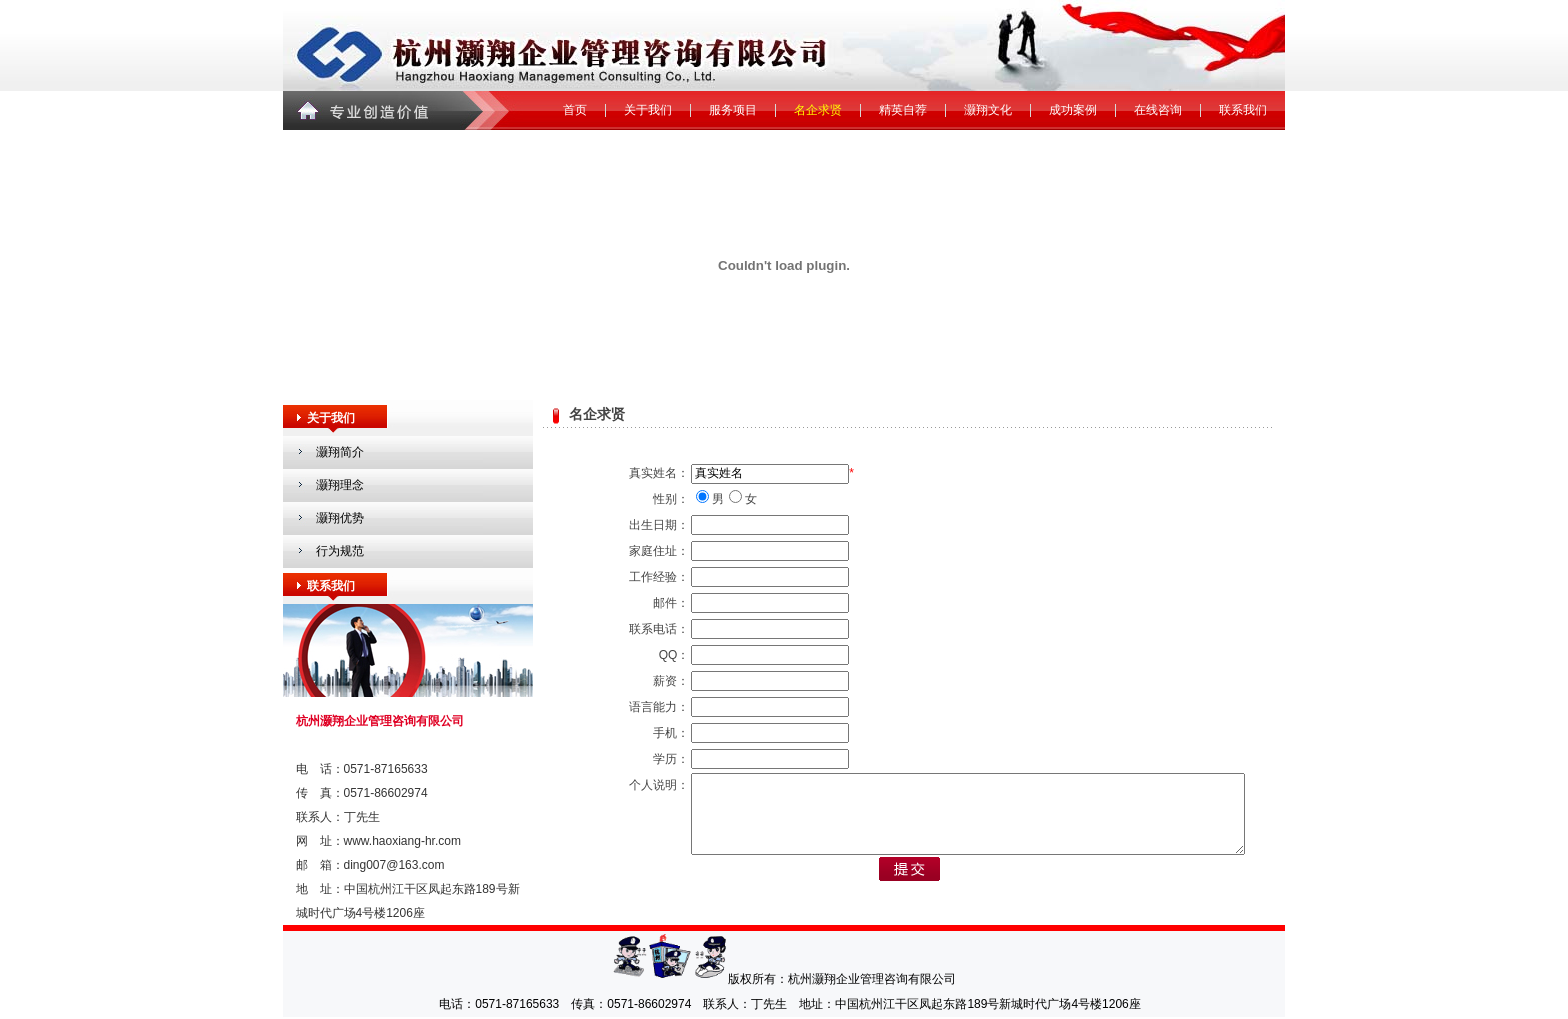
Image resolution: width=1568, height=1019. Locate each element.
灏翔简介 (340, 452)
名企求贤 (818, 110)
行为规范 (340, 551)
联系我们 (1243, 110)
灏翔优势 (340, 518)
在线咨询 (1158, 110)
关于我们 (648, 110)
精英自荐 (903, 110)
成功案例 (1073, 110)
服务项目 (733, 110)
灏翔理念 (340, 485)
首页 (575, 110)
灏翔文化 (988, 110)
